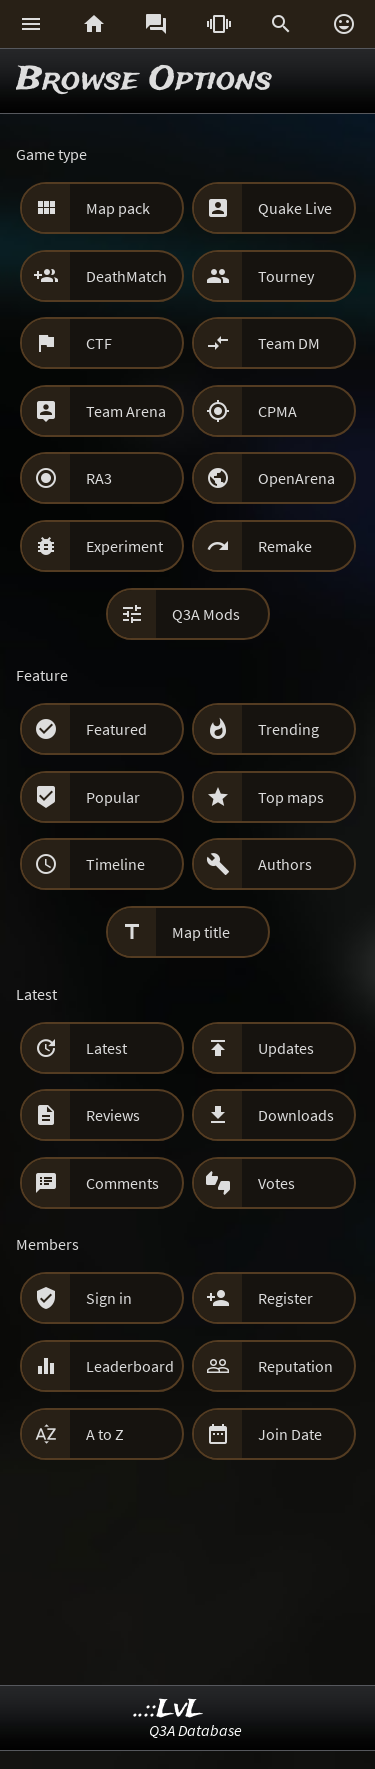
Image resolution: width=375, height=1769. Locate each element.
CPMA (277, 411)
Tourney (286, 276)
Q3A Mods (206, 614)
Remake (285, 546)
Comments (122, 1183)
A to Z (105, 1434)
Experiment (124, 546)
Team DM (289, 343)
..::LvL (168, 1709)
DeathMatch (126, 276)
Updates (286, 1048)
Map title (201, 932)
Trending (288, 729)
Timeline (115, 864)
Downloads (296, 1115)
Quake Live (295, 208)
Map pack (118, 208)
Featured (116, 729)
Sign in (109, 1298)
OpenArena (296, 478)
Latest (106, 1048)
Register (285, 1298)
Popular (113, 797)
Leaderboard (130, 1366)
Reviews (113, 1115)
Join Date (290, 1434)
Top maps (291, 797)
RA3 (99, 478)
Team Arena (126, 411)
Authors (285, 864)
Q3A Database (195, 1730)
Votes (276, 1183)
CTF (99, 343)
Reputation (295, 1366)
